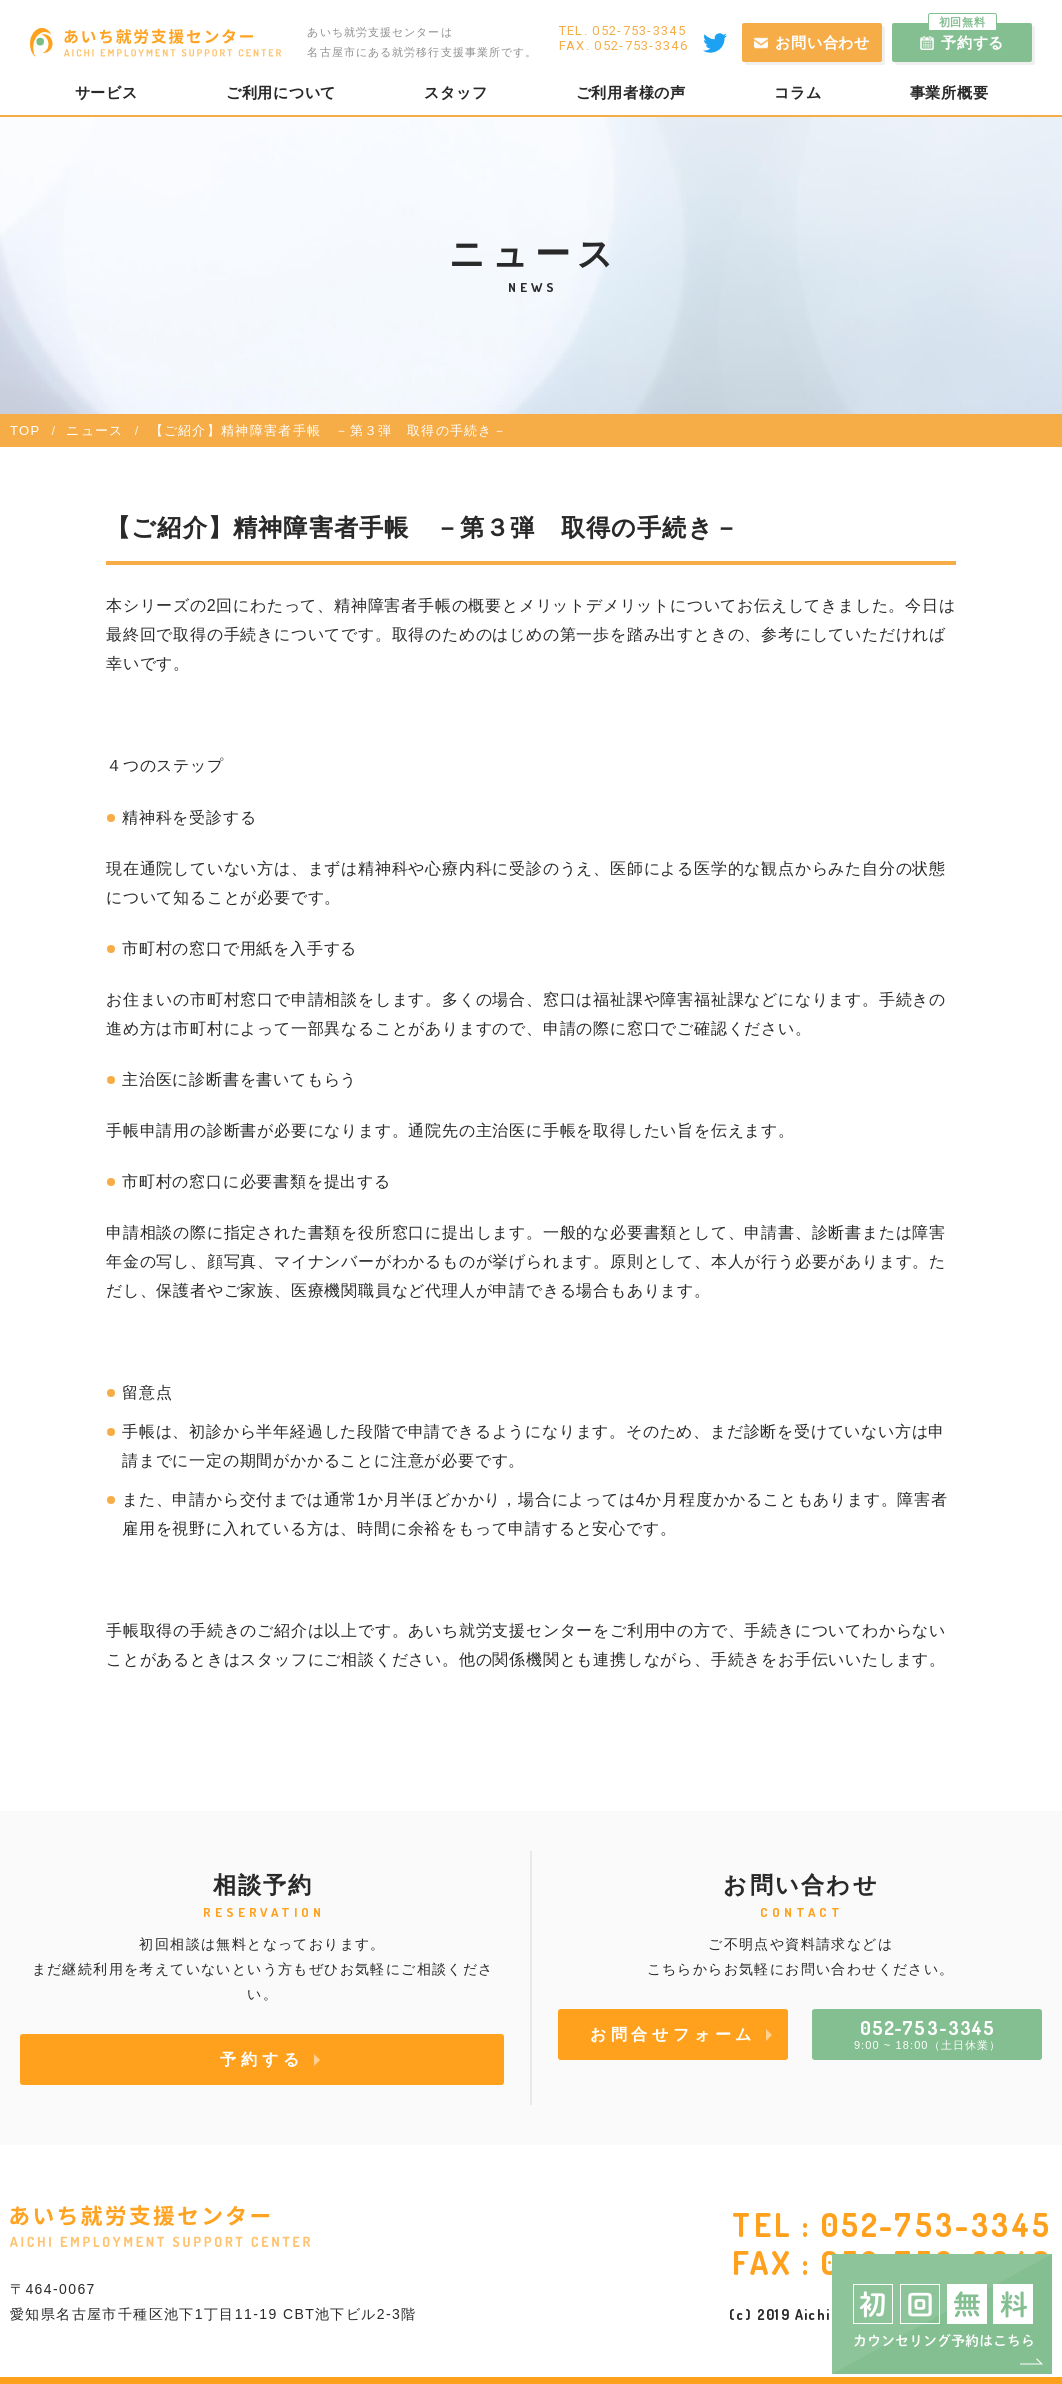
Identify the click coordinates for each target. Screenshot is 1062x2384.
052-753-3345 (936, 2224)
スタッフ (455, 93)
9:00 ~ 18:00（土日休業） (927, 2033)
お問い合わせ (822, 42)
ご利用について (281, 93)
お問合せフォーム (673, 2034)
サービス (106, 93)
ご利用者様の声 (631, 93)
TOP (25, 430)
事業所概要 (949, 93)
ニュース (94, 430)
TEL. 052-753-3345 (622, 30)
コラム (797, 93)
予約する (966, 37)
